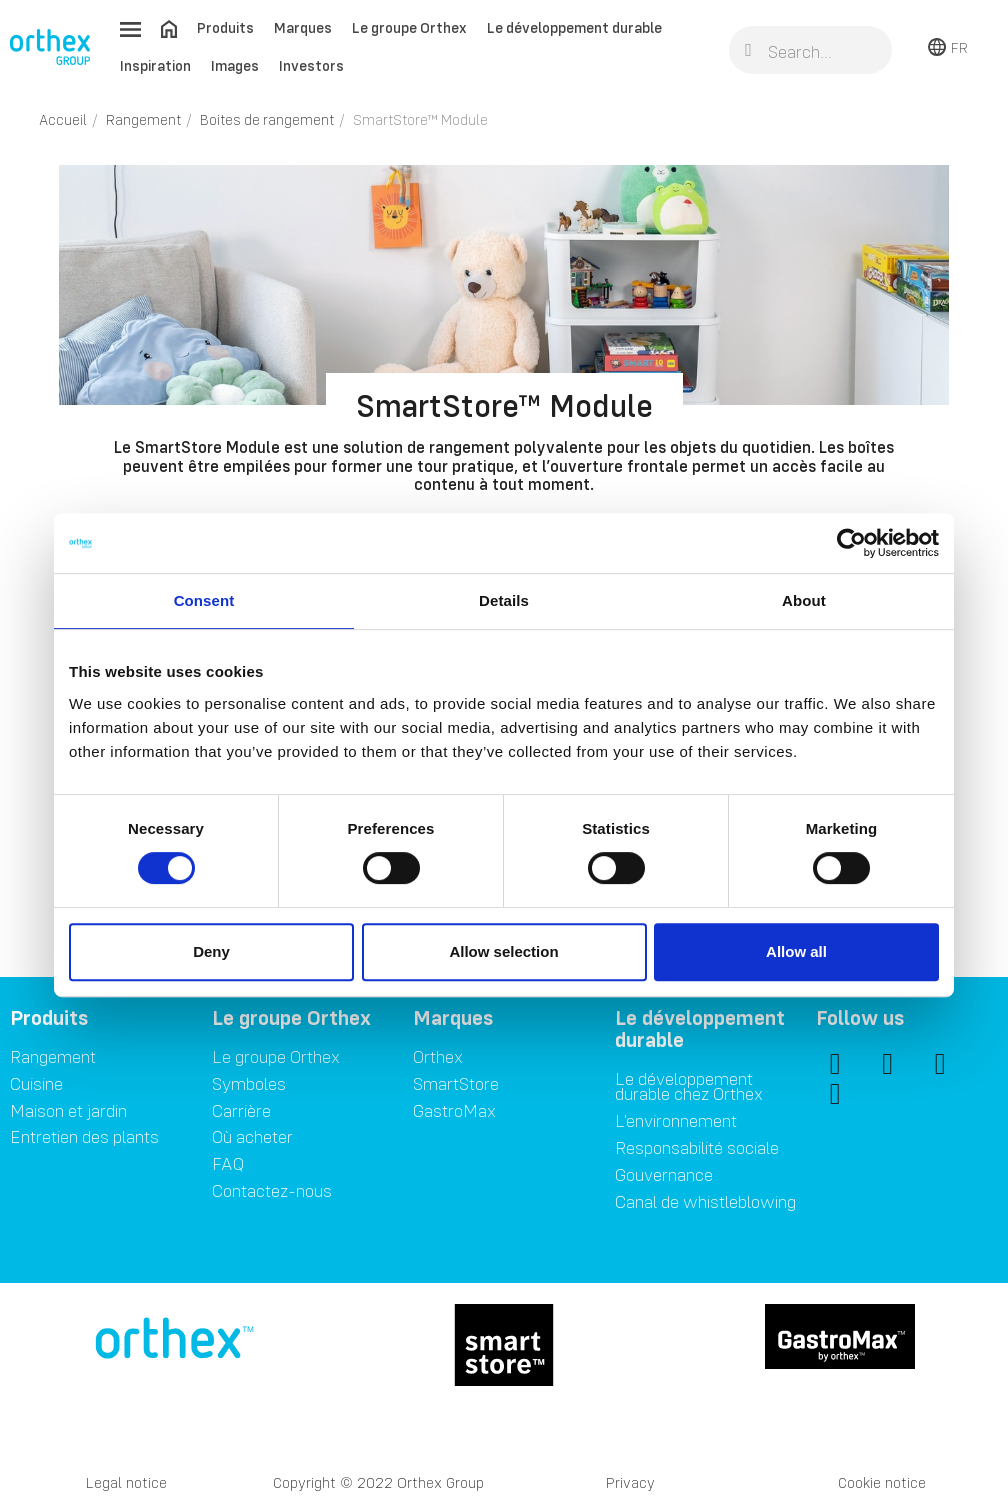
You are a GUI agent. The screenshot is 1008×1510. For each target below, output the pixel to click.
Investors (311, 65)
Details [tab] (504, 600)
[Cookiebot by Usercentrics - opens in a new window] (851, 543)
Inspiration (155, 65)
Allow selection (503, 951)
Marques (303, 27)
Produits (225, 27)
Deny (211, 951)
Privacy (630, 1482)
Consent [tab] (204, 600)
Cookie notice (882, 1482)
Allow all (796, 951)
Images (235, 65)
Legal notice (126, 1482)
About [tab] (804, 600)
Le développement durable (574, 27)
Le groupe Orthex (409, 27)
